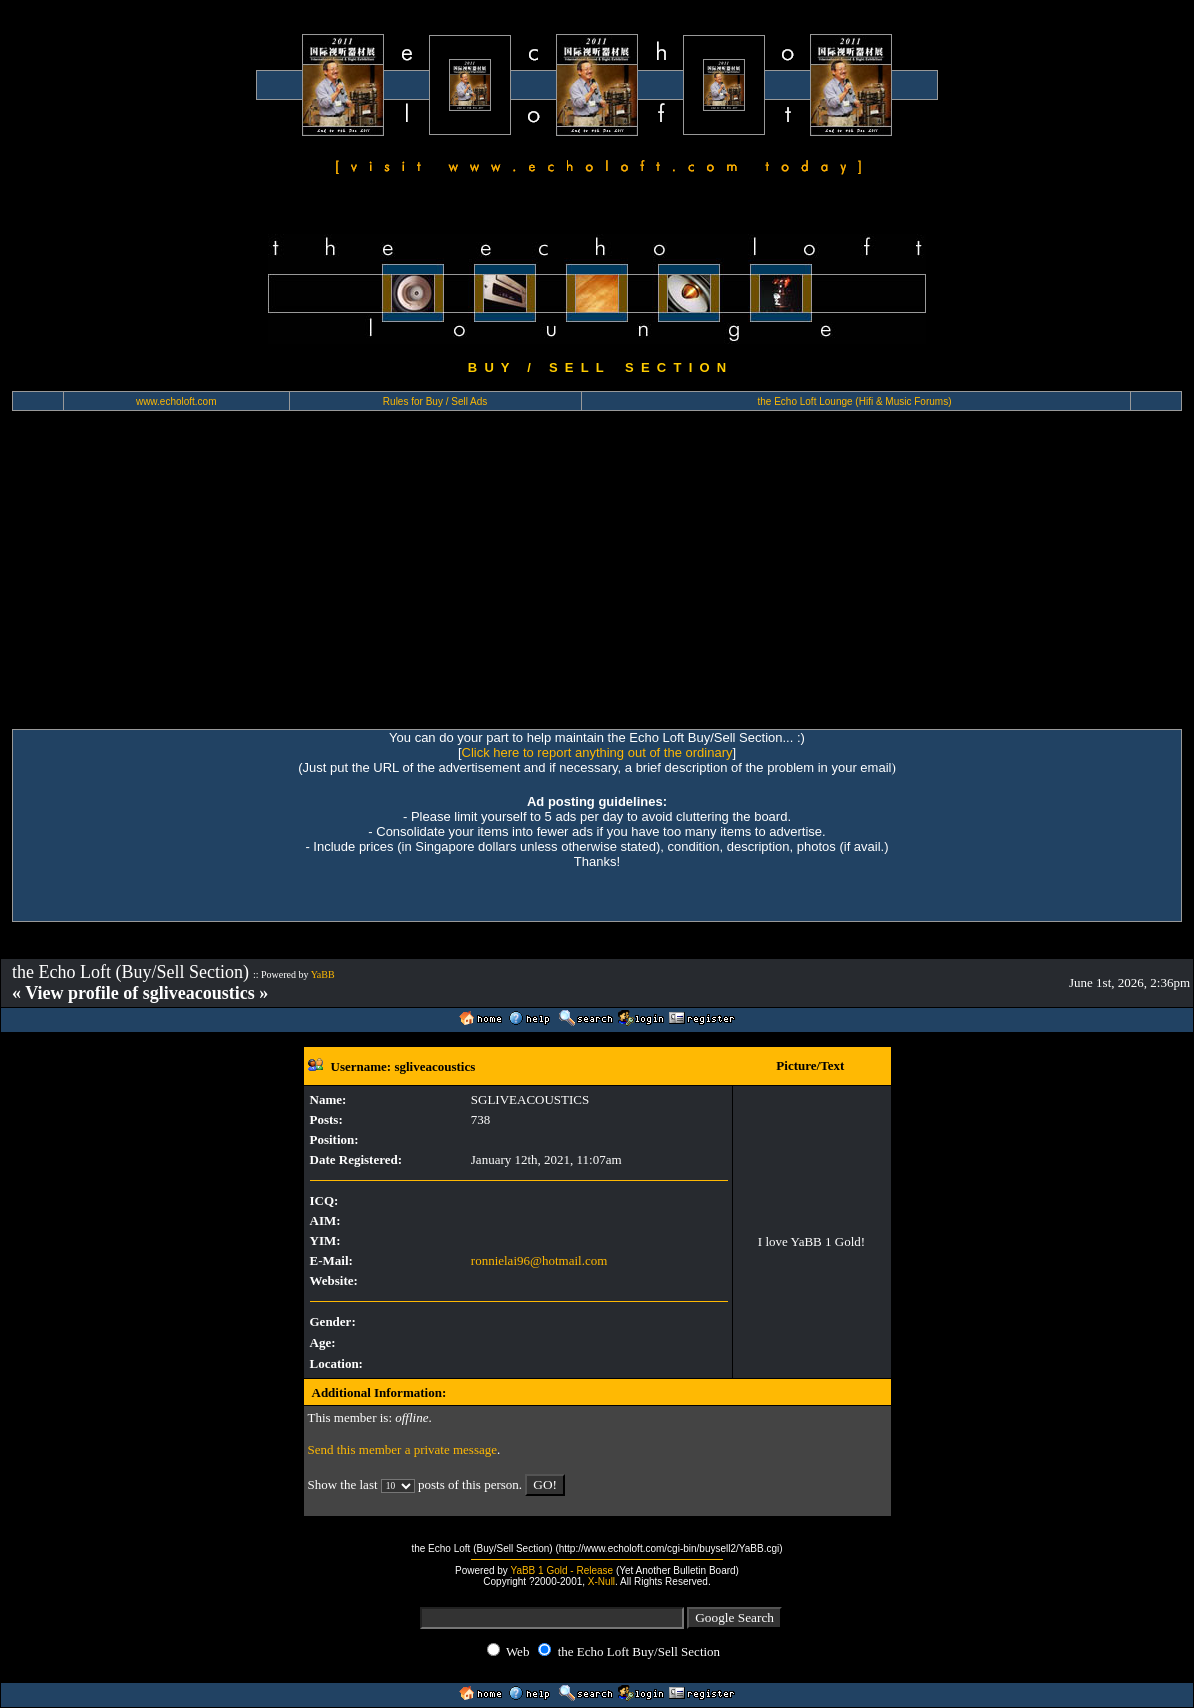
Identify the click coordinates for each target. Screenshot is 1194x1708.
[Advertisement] (597, 579)
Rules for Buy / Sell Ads (435, 401)
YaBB (323, 974)
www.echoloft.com (176, 401)
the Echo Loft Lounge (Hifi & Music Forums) (855, 401)
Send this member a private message (403, 1449)
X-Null (601, 1581)
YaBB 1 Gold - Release (561, 1570)
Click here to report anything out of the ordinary (597, 752)
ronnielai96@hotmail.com (539, 1260)
